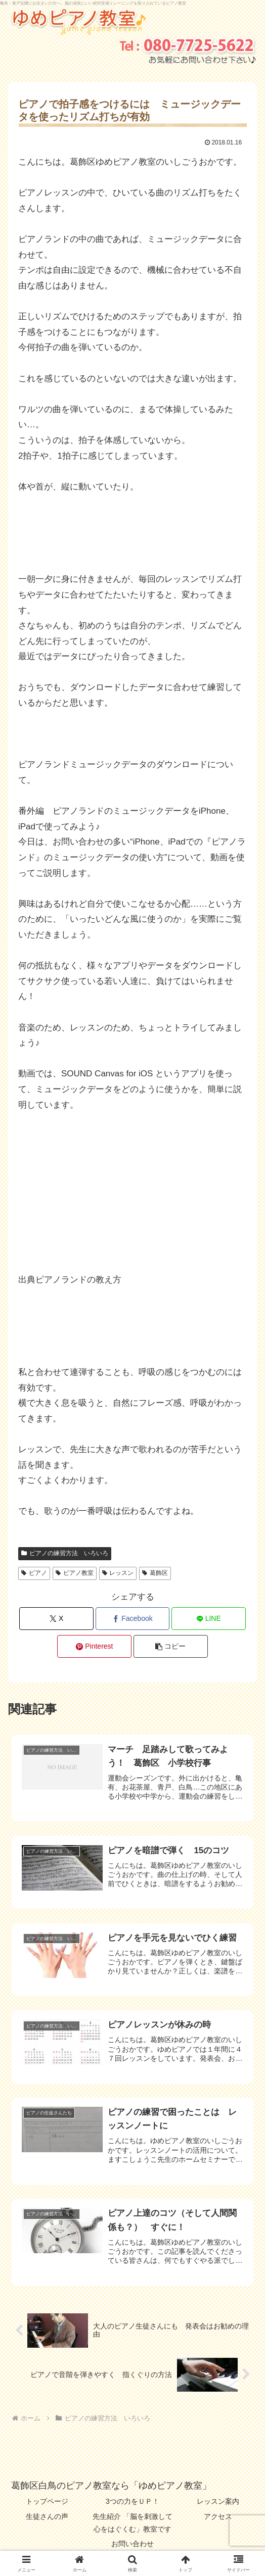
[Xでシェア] (56, 1618)
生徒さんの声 (47, 2516)
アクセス (218, 2516)
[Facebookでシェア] (133, 1618)
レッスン (118, 1572)
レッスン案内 (218, 2501)
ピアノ (34, 1572)
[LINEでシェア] (208, 1618)
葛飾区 (155, 1572)
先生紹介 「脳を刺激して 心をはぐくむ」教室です (133, 2522)
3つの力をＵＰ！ (132, 2501)
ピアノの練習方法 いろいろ (64, 1553)
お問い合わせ (132, 2544)
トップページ (47, 2501)
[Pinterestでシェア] (94, 1646)
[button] (171, 1646)
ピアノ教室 (75, 1572)
